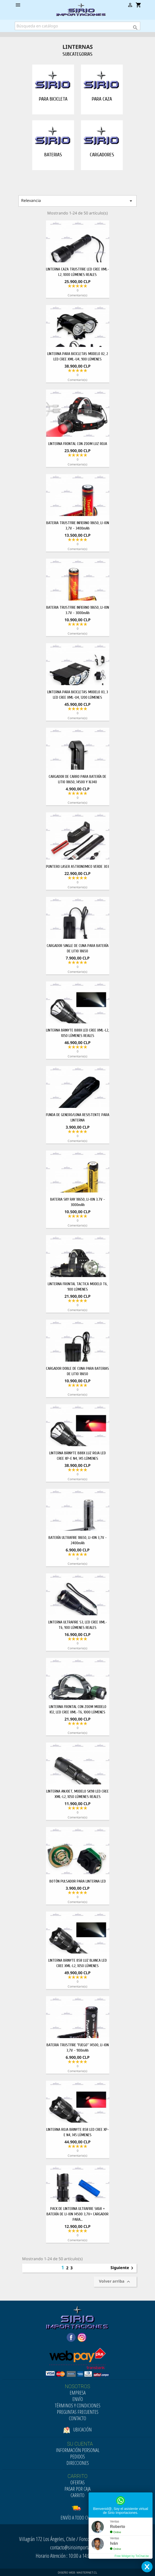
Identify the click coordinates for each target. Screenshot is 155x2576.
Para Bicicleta (53, 99)
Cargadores (102, 155)
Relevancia (77, 201)
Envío (77, 2399)
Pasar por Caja (77, 2489)
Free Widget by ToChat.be (132, 2556)
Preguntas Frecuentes (77, 2412)
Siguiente (122, 2268)
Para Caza (102, 99)
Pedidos (77, 2456)
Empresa (78, 2392)
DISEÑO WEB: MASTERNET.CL (77, 2572)
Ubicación (77, 2435)
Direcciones (77, 2463)
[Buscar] (77, 26)
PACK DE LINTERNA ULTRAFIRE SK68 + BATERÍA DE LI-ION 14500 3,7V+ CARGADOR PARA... (77, 2214)
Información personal (77, 2450)
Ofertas (77, 2482)
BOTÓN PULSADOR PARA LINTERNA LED (77, 1881)
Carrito (77, 2495)
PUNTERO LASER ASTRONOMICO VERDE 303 (77, 866)
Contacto (77, 2418)
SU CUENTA (80, 2444)
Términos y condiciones (77, 2405)
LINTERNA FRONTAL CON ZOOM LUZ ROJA (77, 444)
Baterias (53, 155)
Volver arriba (115, 2282)
